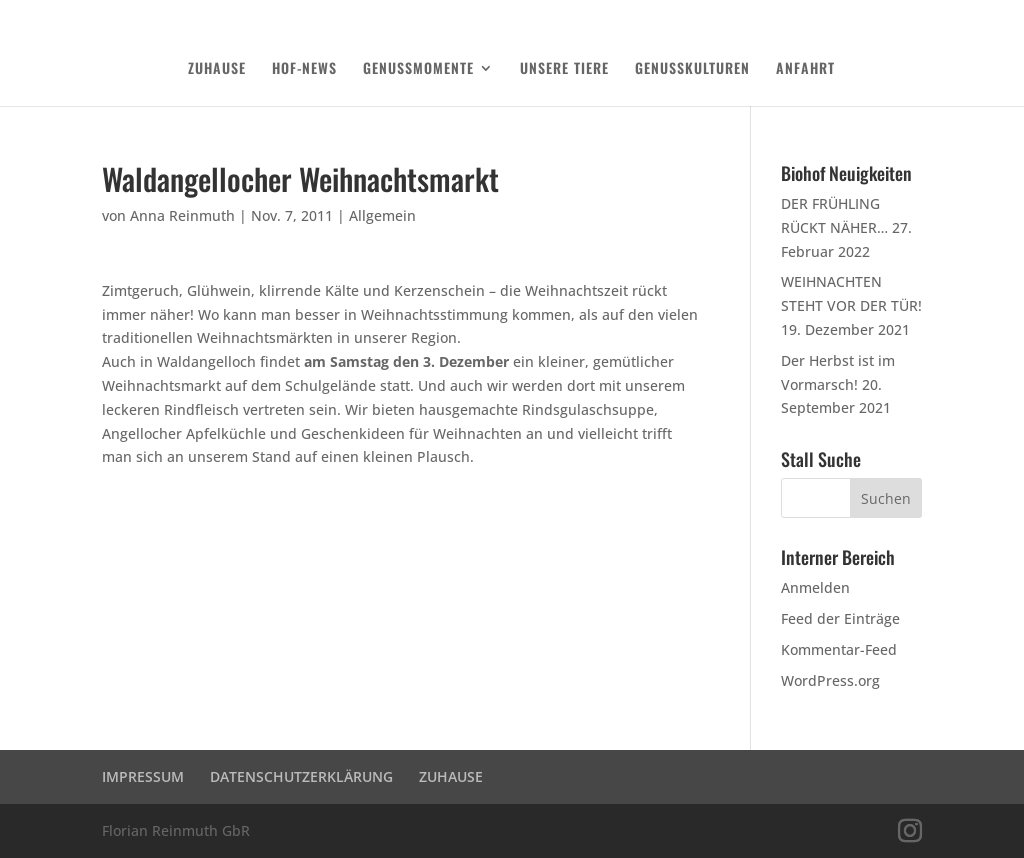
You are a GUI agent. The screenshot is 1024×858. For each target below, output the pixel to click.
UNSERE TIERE (564, 69)
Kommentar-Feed (839, 649)
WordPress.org (830, 680)
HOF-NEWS (304, 69)
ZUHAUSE (217, 69)
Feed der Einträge (840, 618)
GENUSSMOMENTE (418, 69)
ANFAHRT (805, 69)
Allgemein (382, 215)
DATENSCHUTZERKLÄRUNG (816, 16)
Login (909, 16)
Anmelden (815, 587)
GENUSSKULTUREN (692, 69)
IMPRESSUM (143, 776)
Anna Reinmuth (182, 215)
